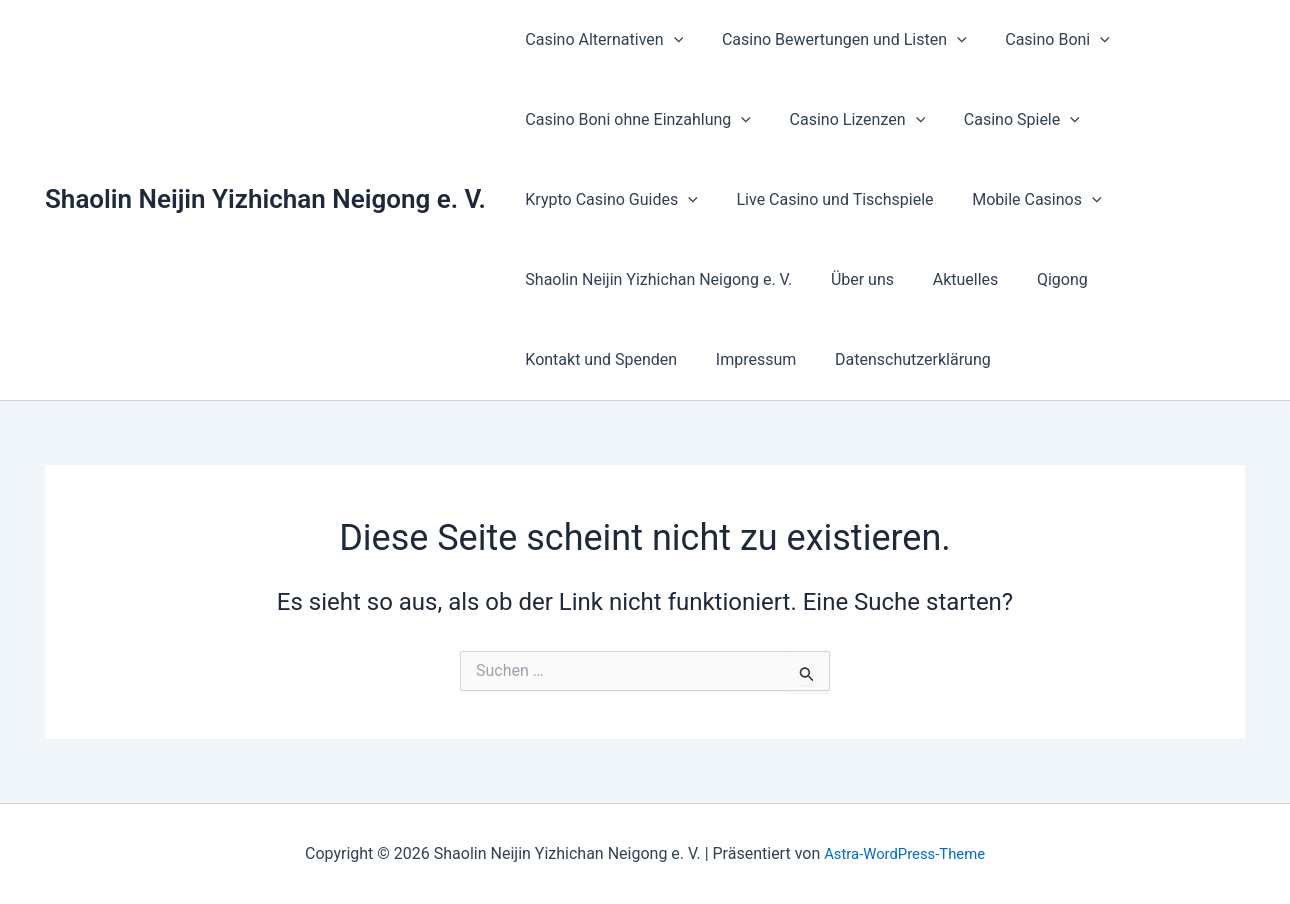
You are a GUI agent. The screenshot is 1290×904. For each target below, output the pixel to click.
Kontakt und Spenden (598, 359)
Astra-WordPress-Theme (905, 853)
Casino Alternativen (601, 40)
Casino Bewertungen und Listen (834, 40)
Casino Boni (1041, 40)
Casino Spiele (1005, 120)
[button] (670, 40)
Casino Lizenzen (848, 120)
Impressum (746, 359)
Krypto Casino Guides (608, 200)
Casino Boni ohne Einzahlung (635, 120)
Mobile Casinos (1020, 200)
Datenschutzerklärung (896, 359)
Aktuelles (949, 279)
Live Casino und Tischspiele (825, 199)
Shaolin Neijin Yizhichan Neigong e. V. (265, 199)
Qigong (1039, 279)
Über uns (852, 279)
